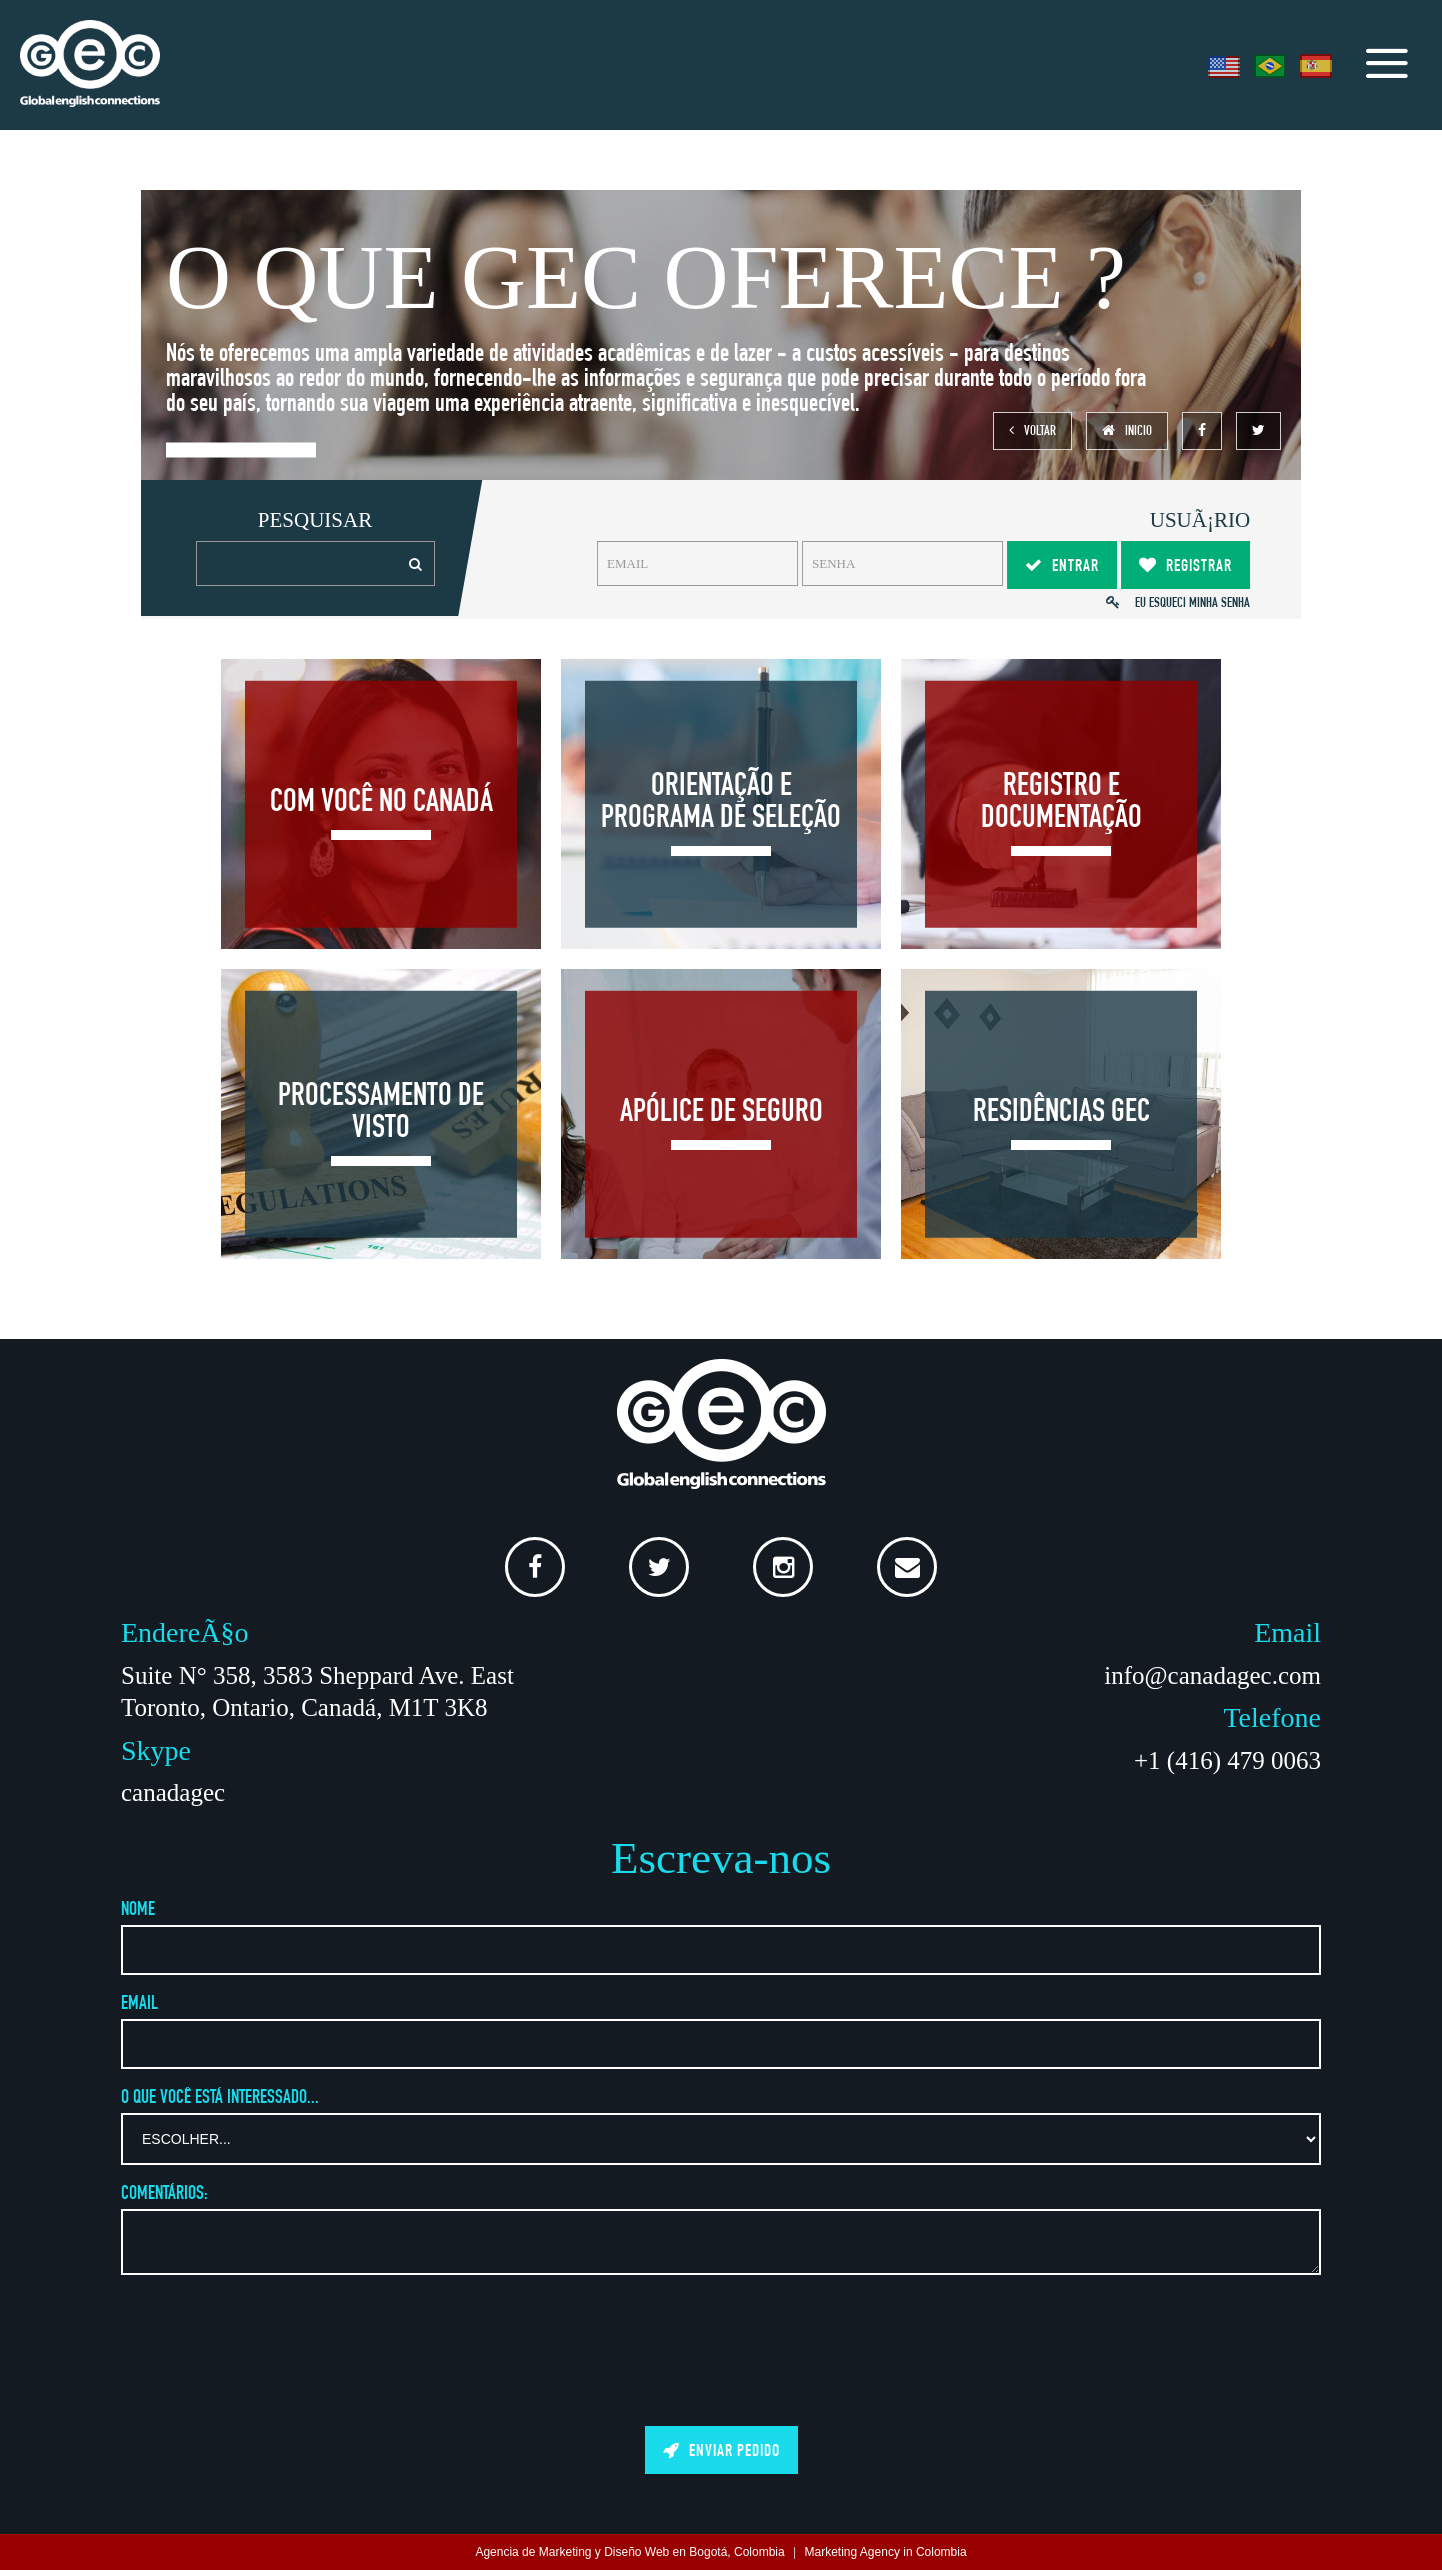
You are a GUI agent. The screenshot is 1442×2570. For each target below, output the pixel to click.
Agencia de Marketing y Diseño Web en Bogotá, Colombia (629, 2552)
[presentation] (721, 2347)
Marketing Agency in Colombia (886, 2552)
